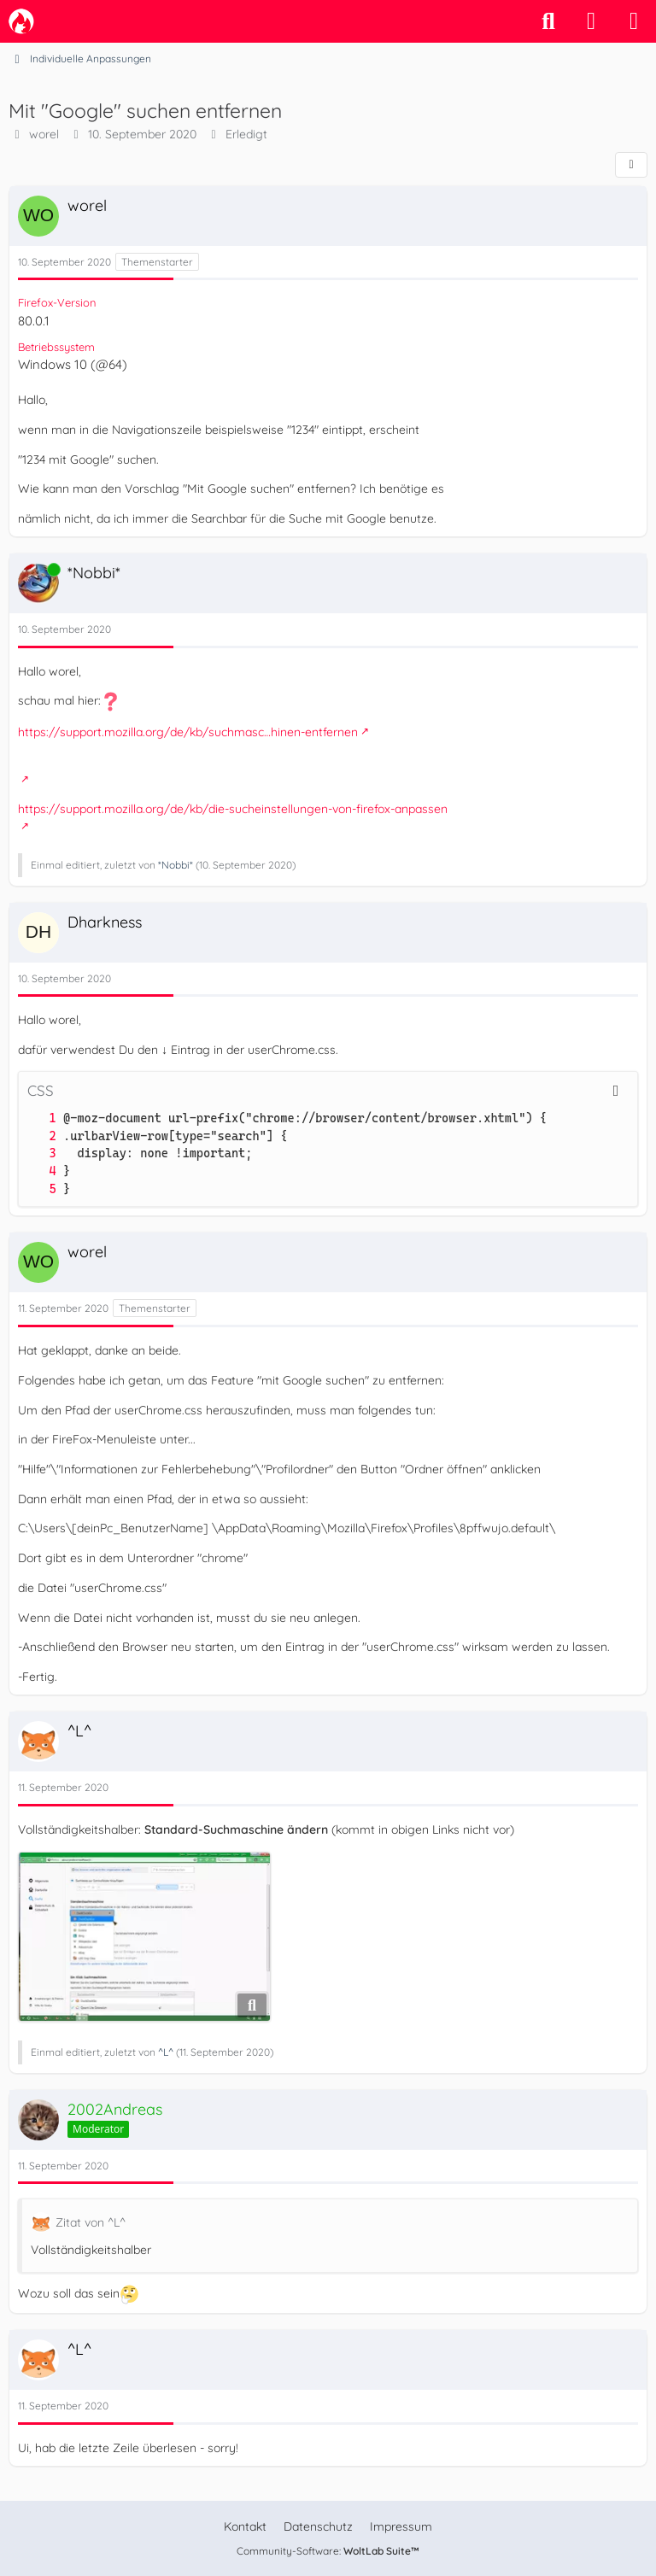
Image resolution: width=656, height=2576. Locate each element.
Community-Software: (328, 2550)
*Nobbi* (175, 864)
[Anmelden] (591, 21)
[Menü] (634, 21)
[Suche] (548, 21)
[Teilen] (631, 165)
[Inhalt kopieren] (616, 1090)
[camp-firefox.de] (21, 21)
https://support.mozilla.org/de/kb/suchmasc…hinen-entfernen (188, 732)
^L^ (165, 2052)
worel (44, 134)
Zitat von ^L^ (91, 2222)
